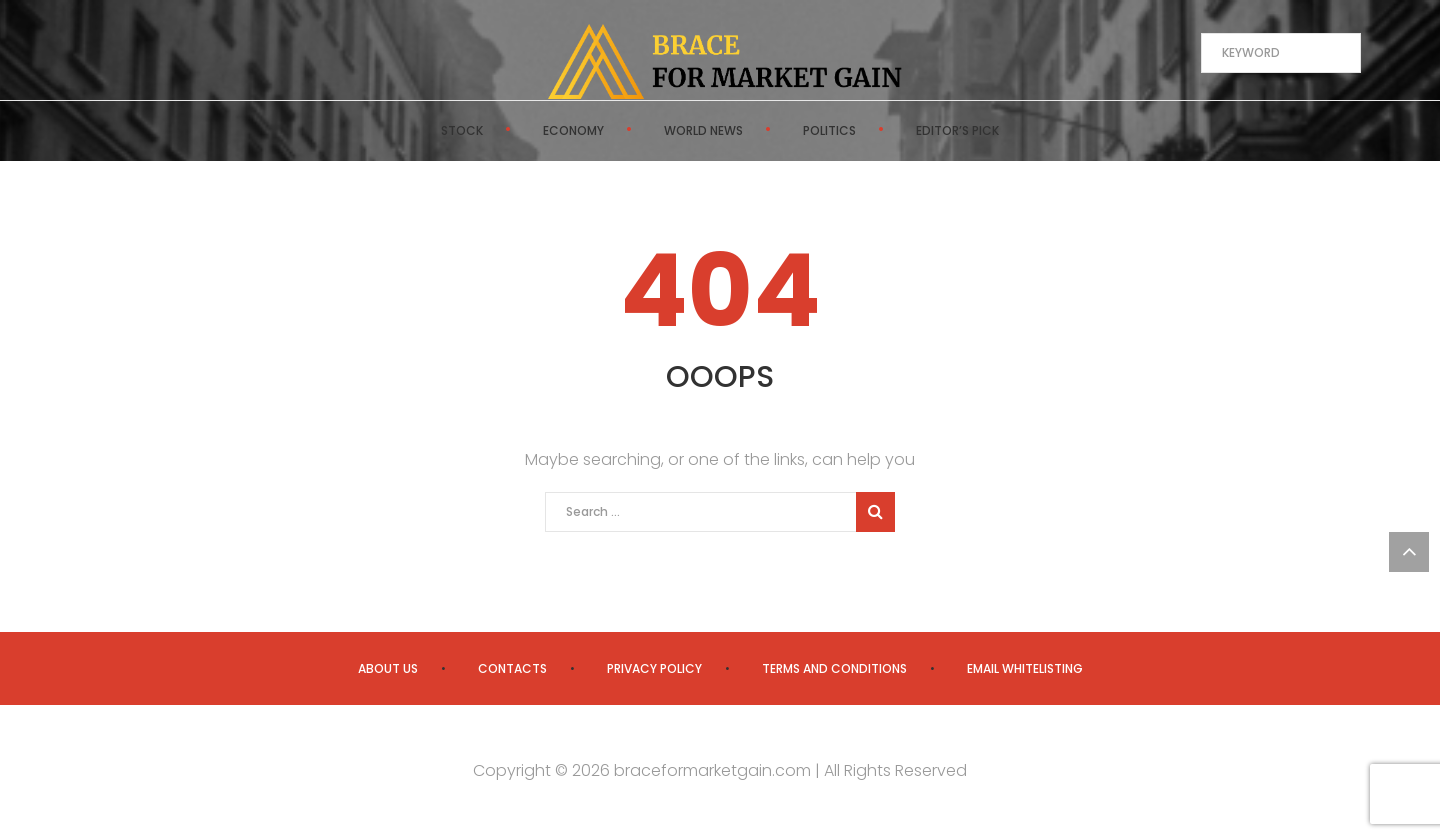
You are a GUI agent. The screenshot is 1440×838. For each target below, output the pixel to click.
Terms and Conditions (834, 668)
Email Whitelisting (1025, 668)
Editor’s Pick (957, 130)
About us (388, 668)
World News (703, 130)
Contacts (512, 668)
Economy (573, 130)
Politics (829, 130)
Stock (462, 130)
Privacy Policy (654, 668)
